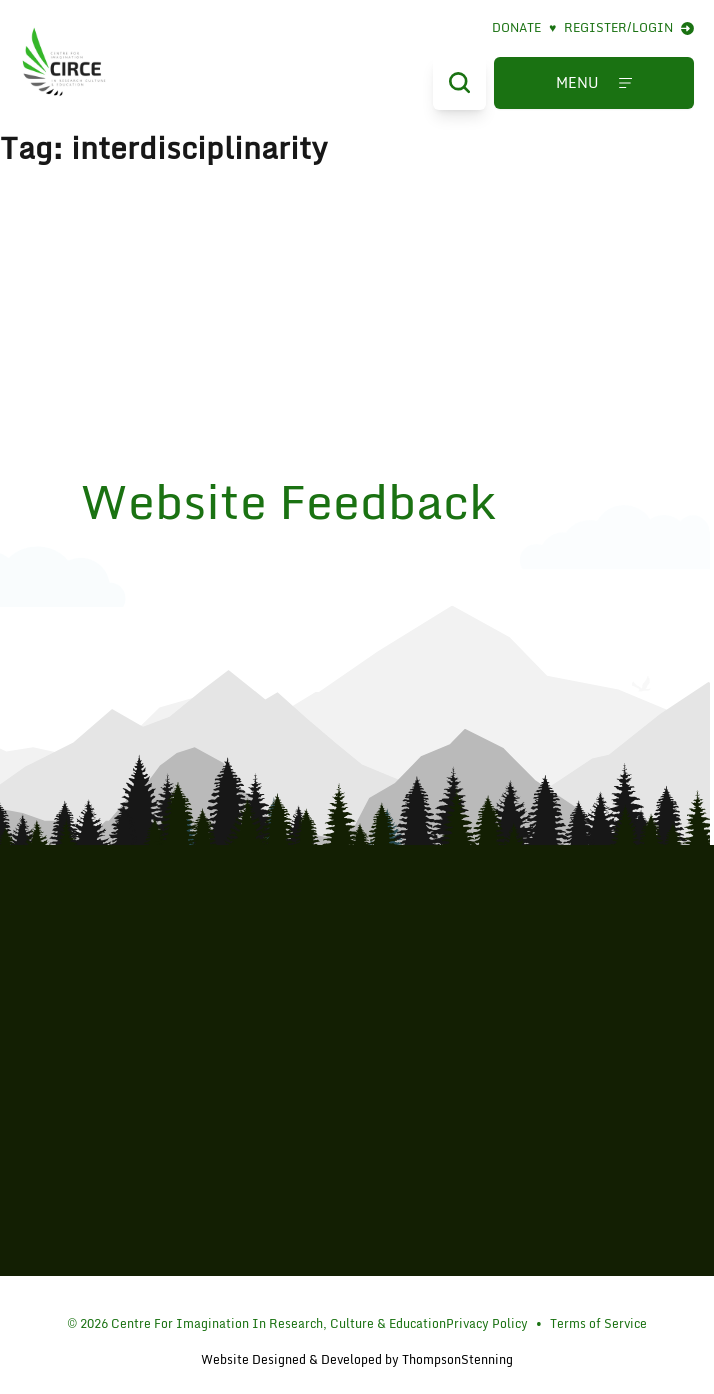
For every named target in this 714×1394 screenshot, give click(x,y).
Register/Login (629, 28)
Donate (524, 28)
